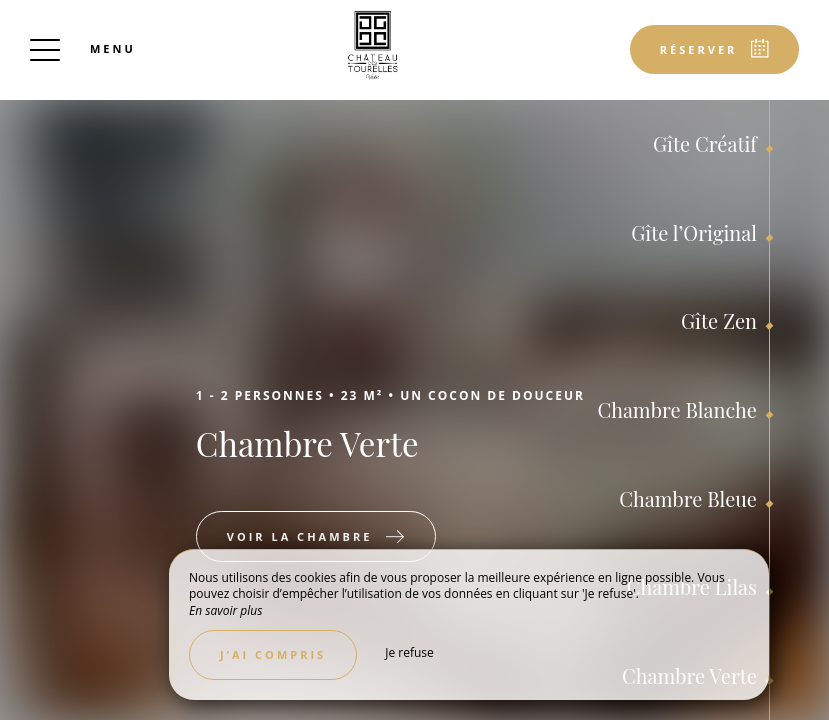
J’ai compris (273, 654)
